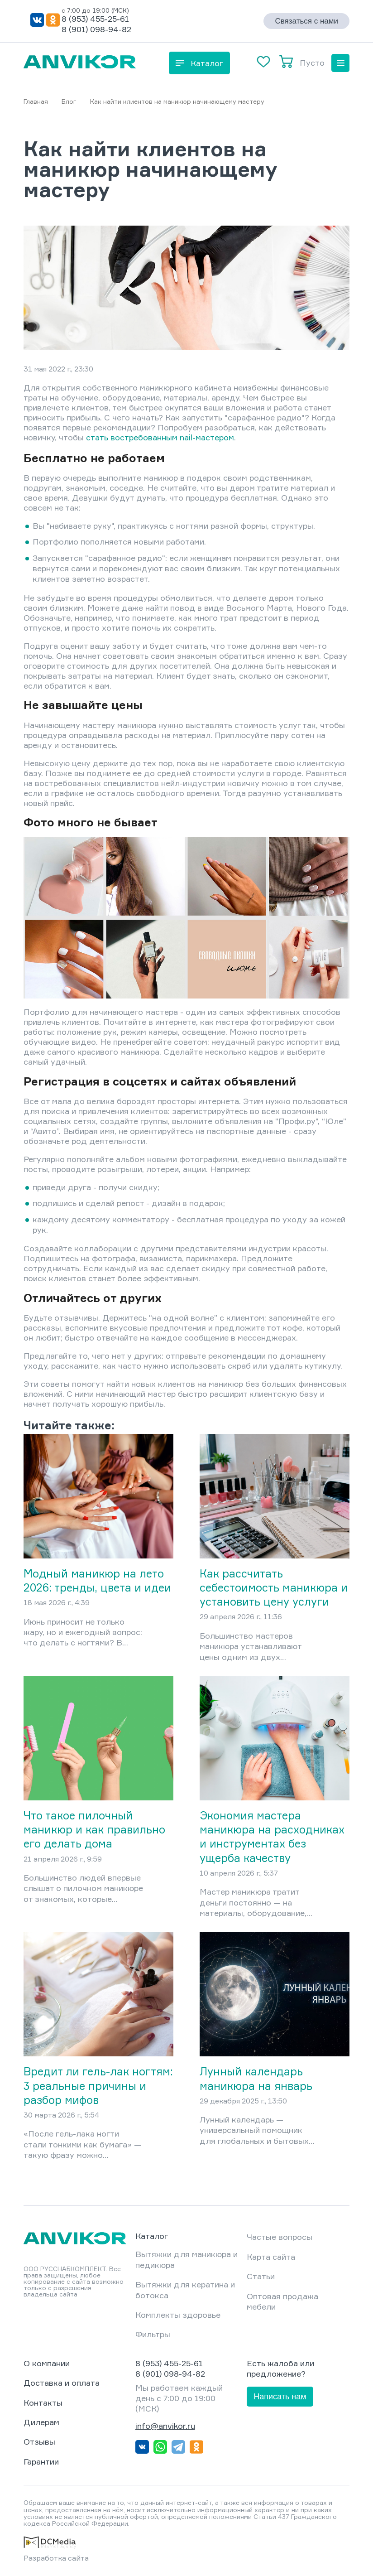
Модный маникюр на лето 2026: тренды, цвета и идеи (97, 1580)
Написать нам (279, 2396)
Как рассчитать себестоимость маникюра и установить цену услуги (274, 1587)
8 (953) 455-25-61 (95, 19)
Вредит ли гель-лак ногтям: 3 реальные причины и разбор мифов (98, 2085)
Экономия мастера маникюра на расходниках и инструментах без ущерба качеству (272, 1837)
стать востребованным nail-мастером (160, 437)
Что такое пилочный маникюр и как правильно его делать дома (94, 1829)
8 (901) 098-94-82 (96, 29)
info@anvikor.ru (165, 2426)
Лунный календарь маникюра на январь (256, 2078)
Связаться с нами (306, 21)
